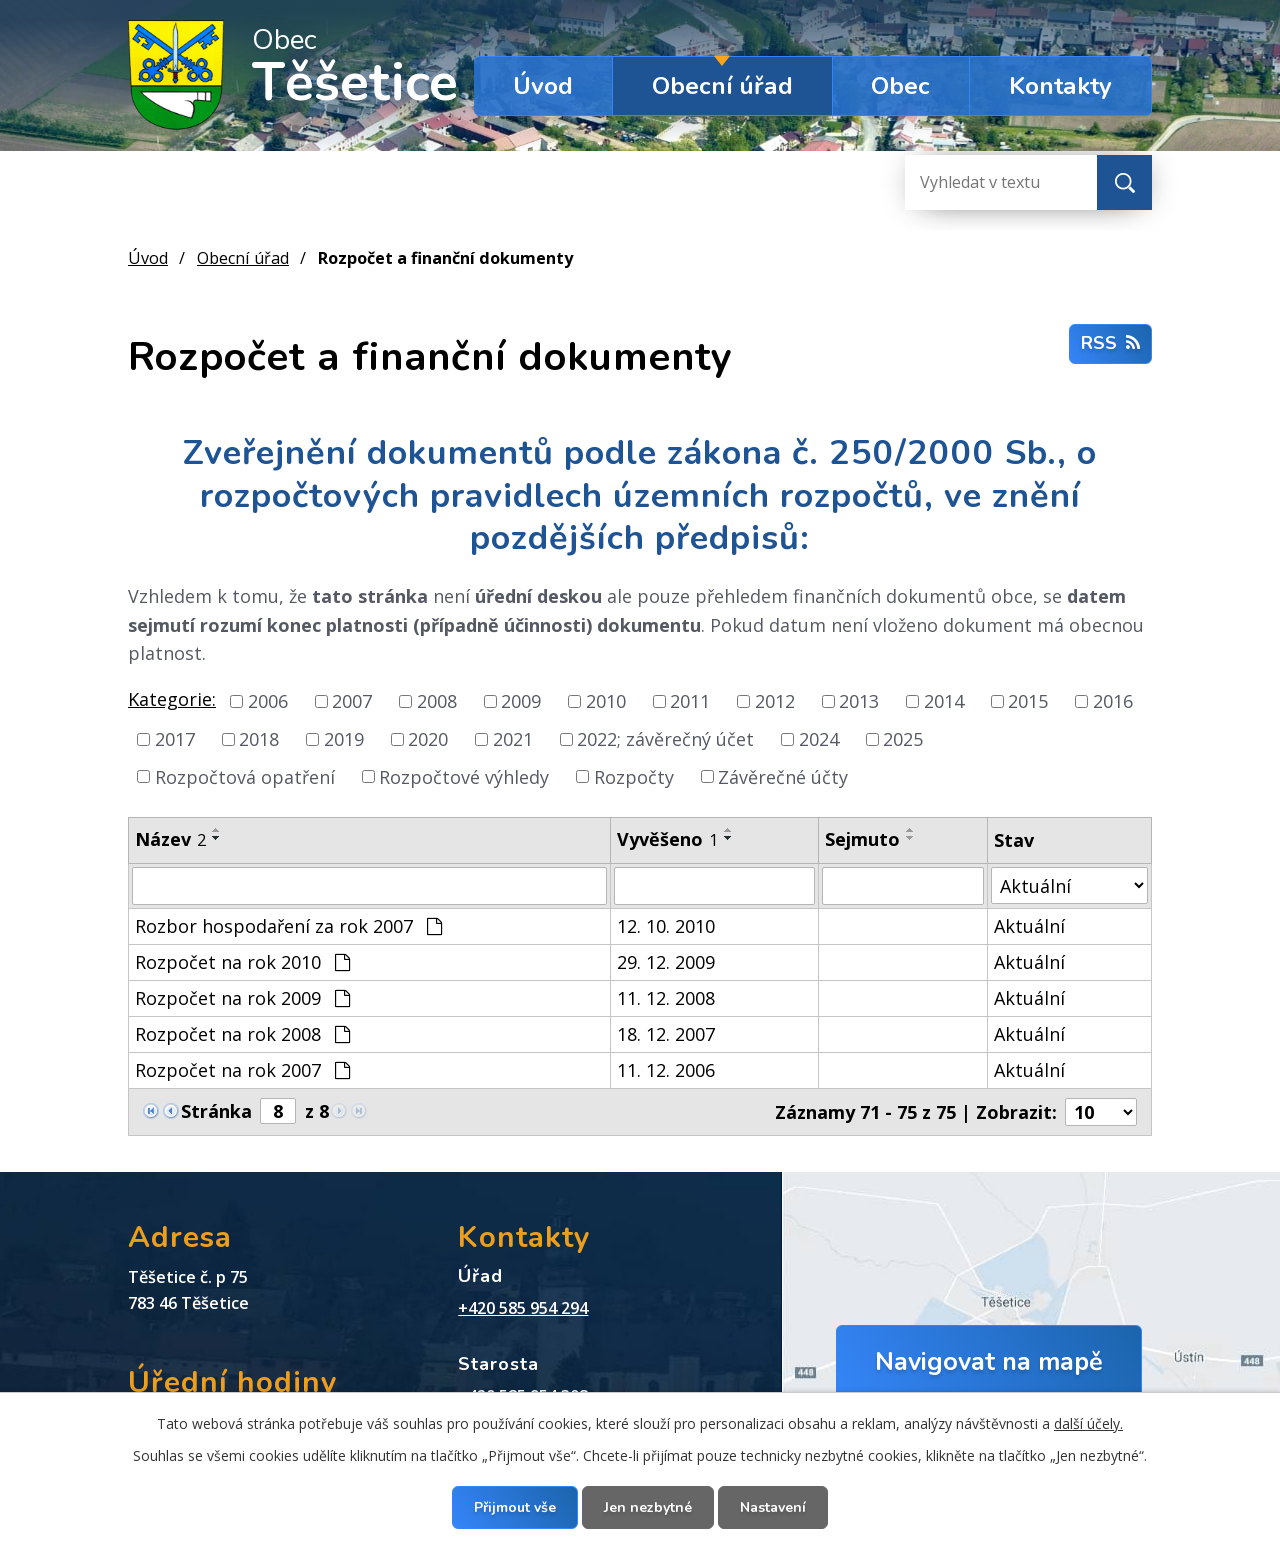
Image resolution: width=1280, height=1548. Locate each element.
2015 (1028, 701)
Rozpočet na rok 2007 (242, 1070)
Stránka (216, 1111)
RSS (1110, 343)
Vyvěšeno (667, 839)
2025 (903, 739)
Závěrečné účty (783, 776)
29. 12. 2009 (666, 962)
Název (170, 839)
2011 (690, 701)
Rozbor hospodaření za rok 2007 (288, 926)
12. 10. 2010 (666, 926)
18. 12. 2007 (666, 1034)
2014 (944, 701)
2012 (775, 701)
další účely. (1088, 1423)
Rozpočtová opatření (245, 776)
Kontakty (1060, 86)
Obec (900, 86)
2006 (268, 701)
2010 (606, 701)
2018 (259, 739)
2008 (437, 701)
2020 (428, 739)
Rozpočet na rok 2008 (242, 1034)
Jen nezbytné (648, 1507)
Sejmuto (862, 839)
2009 (521, 701)
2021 (513, 739)
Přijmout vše (515, 1507)
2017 (175, 739)
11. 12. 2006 (666, 1070)
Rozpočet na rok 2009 (242, 998)
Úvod (543, 86)
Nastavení (773, 1507)
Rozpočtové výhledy (464, 776)
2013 (859, 701)
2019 (344, 739)
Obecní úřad (722, 86)
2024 (819, 739)
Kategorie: (172, 699)
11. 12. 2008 (666, 998)
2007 (352, 701)
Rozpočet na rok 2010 (242, 962)
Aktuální (1029, 926)
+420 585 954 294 (523, 1308)
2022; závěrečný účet (665, 739)
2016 (1113, 701)
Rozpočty (634, 776)
